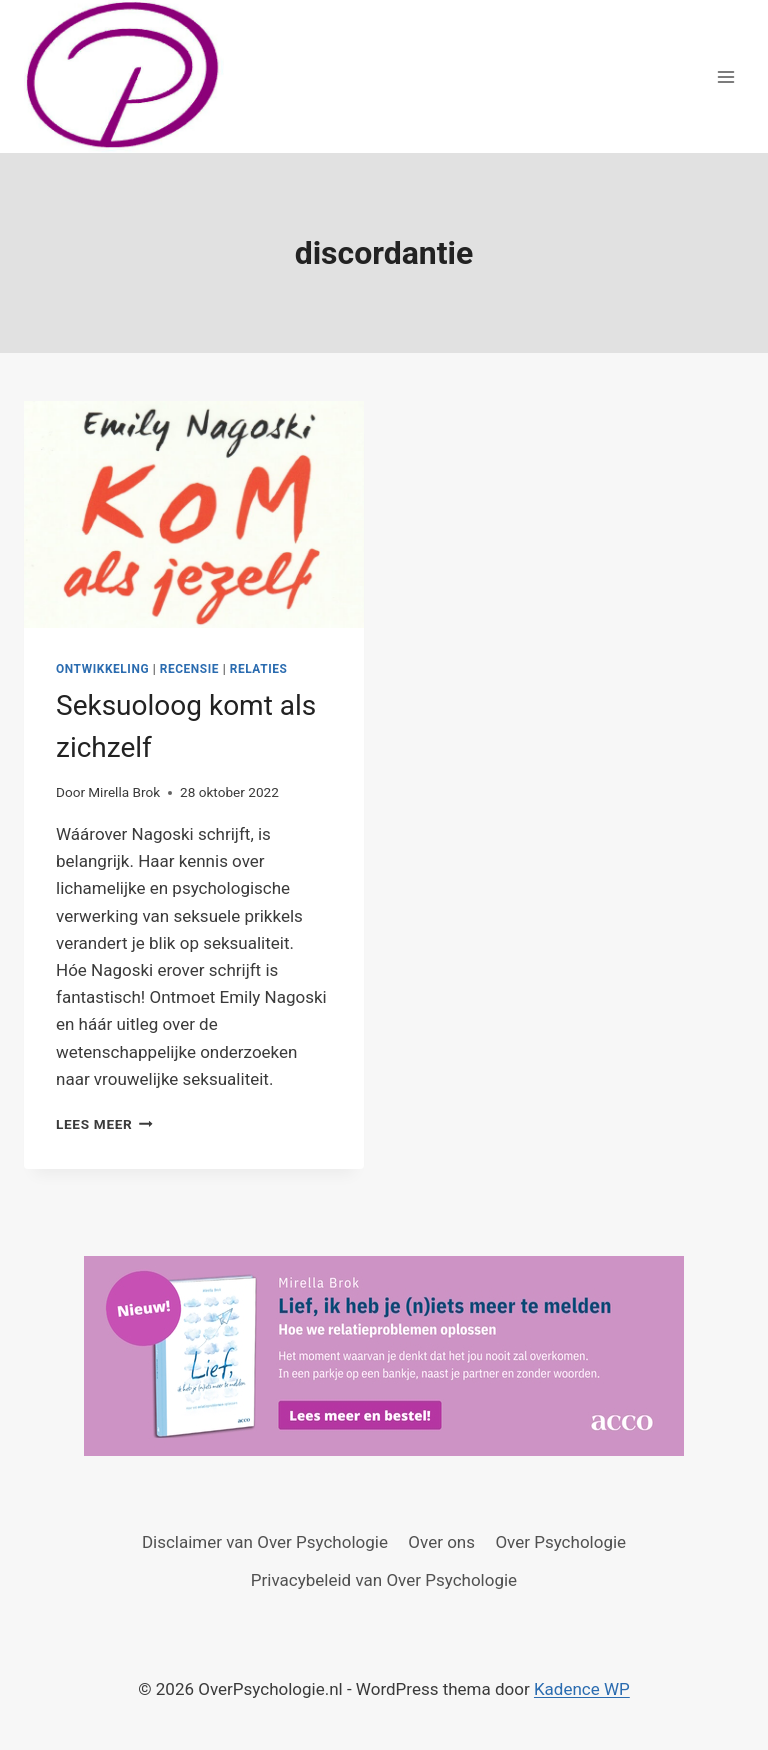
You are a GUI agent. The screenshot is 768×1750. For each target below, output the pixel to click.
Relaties (259, 669)
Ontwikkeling (102, 669)
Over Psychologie (560, 1542)
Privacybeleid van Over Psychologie (384, 1580)
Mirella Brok (124, 792)
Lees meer (104, 1124)
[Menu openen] (725, 76)
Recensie (189, 669)
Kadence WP (582, 1689)
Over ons (441, 1542)
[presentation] (194, 514)
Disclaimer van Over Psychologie (265, 1542)
